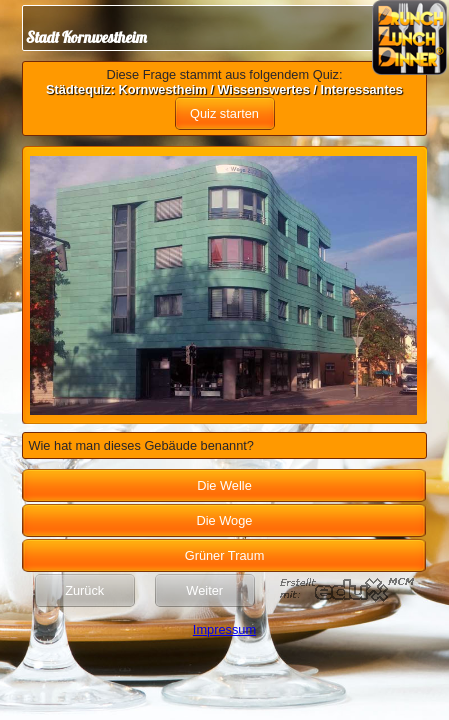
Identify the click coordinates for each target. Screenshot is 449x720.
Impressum (224, 629)
